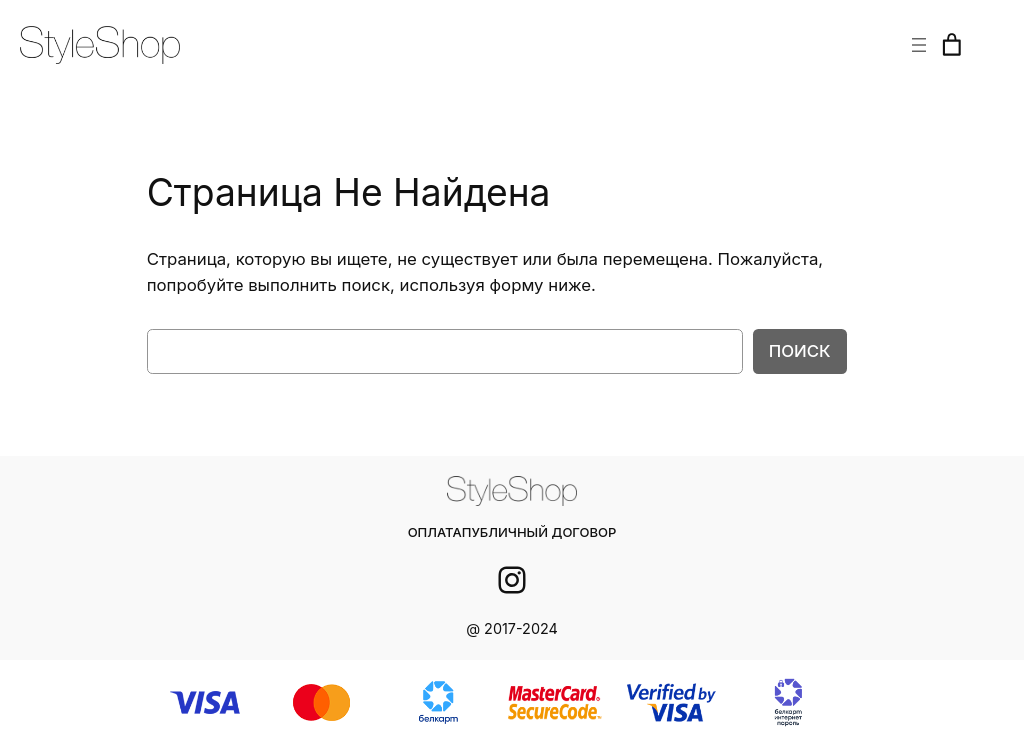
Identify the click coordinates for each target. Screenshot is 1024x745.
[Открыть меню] (919, 45)
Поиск (801, 350)
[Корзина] (952, 45)
